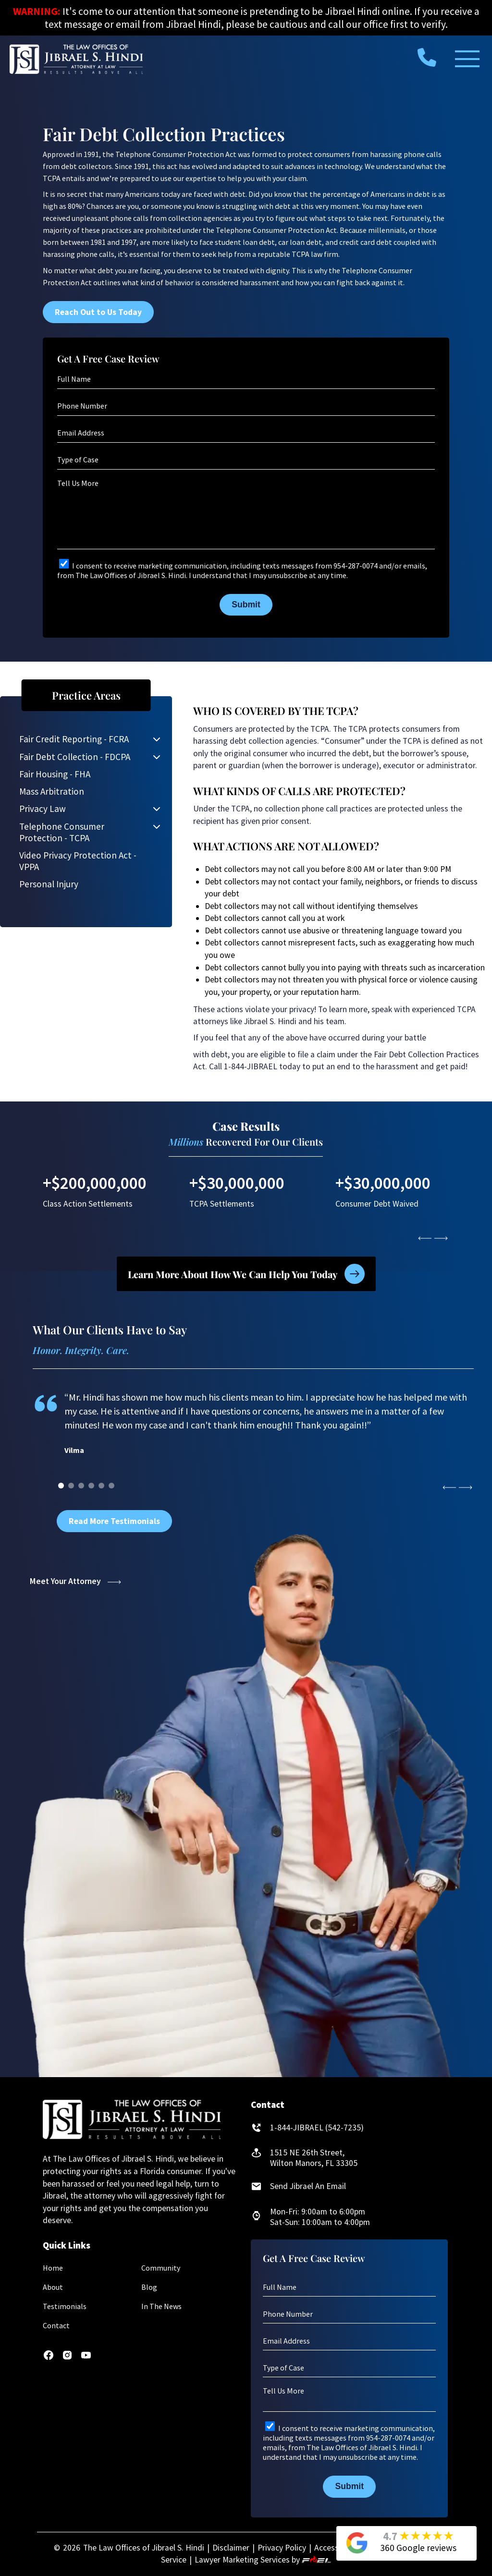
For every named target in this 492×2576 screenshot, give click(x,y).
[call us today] (427, 57)
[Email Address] (246, 433)
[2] (81, 1485)
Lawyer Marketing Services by (263, 2559)
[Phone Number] (246, 406)
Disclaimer (230, 2547)
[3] (91, 1485)
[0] (61, 1485)
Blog (149, 2287)
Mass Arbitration (51, 791)
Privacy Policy (282, 2547)
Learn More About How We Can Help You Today (246, 1274)
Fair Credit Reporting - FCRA (74, 739)
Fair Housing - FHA (54, 774)
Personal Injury (48, 884)
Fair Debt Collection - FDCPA (74, 756)
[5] (111, 1485)
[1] (71, 1485)
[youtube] (86, 2358)
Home (53, 2268)
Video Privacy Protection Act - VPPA (77, 860)
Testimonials (64, 2306)
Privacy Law (42, 808)
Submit (246, 604)
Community (160, 2268)
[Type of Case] (246, 460)
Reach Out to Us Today (98, 312)
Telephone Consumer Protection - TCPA (61, 832)
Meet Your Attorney (75, 1581)
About (53, 2287)
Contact (56, 2325)
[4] (101, 1485)
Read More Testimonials (114, 1521)
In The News (161, 2306)
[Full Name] (246, 379)
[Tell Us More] (246, 513)
